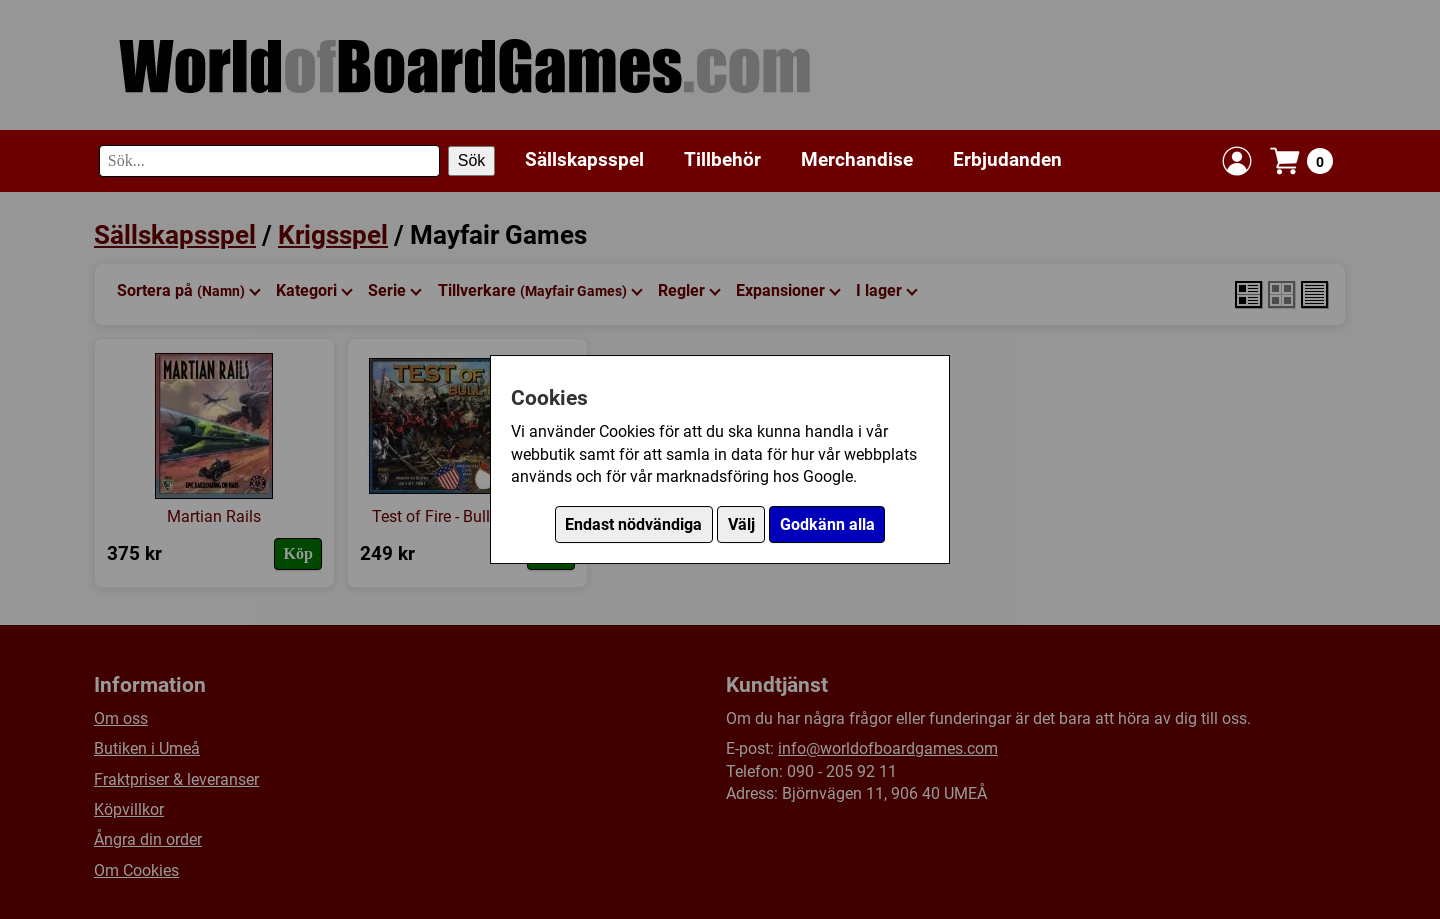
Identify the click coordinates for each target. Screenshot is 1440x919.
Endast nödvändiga (633, 524)
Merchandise (857, 159)
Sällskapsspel (584, 159)
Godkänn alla (827, 524)
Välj (741, 524)
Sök (472, 160)
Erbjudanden (1007, 159)
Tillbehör (722, 159)
